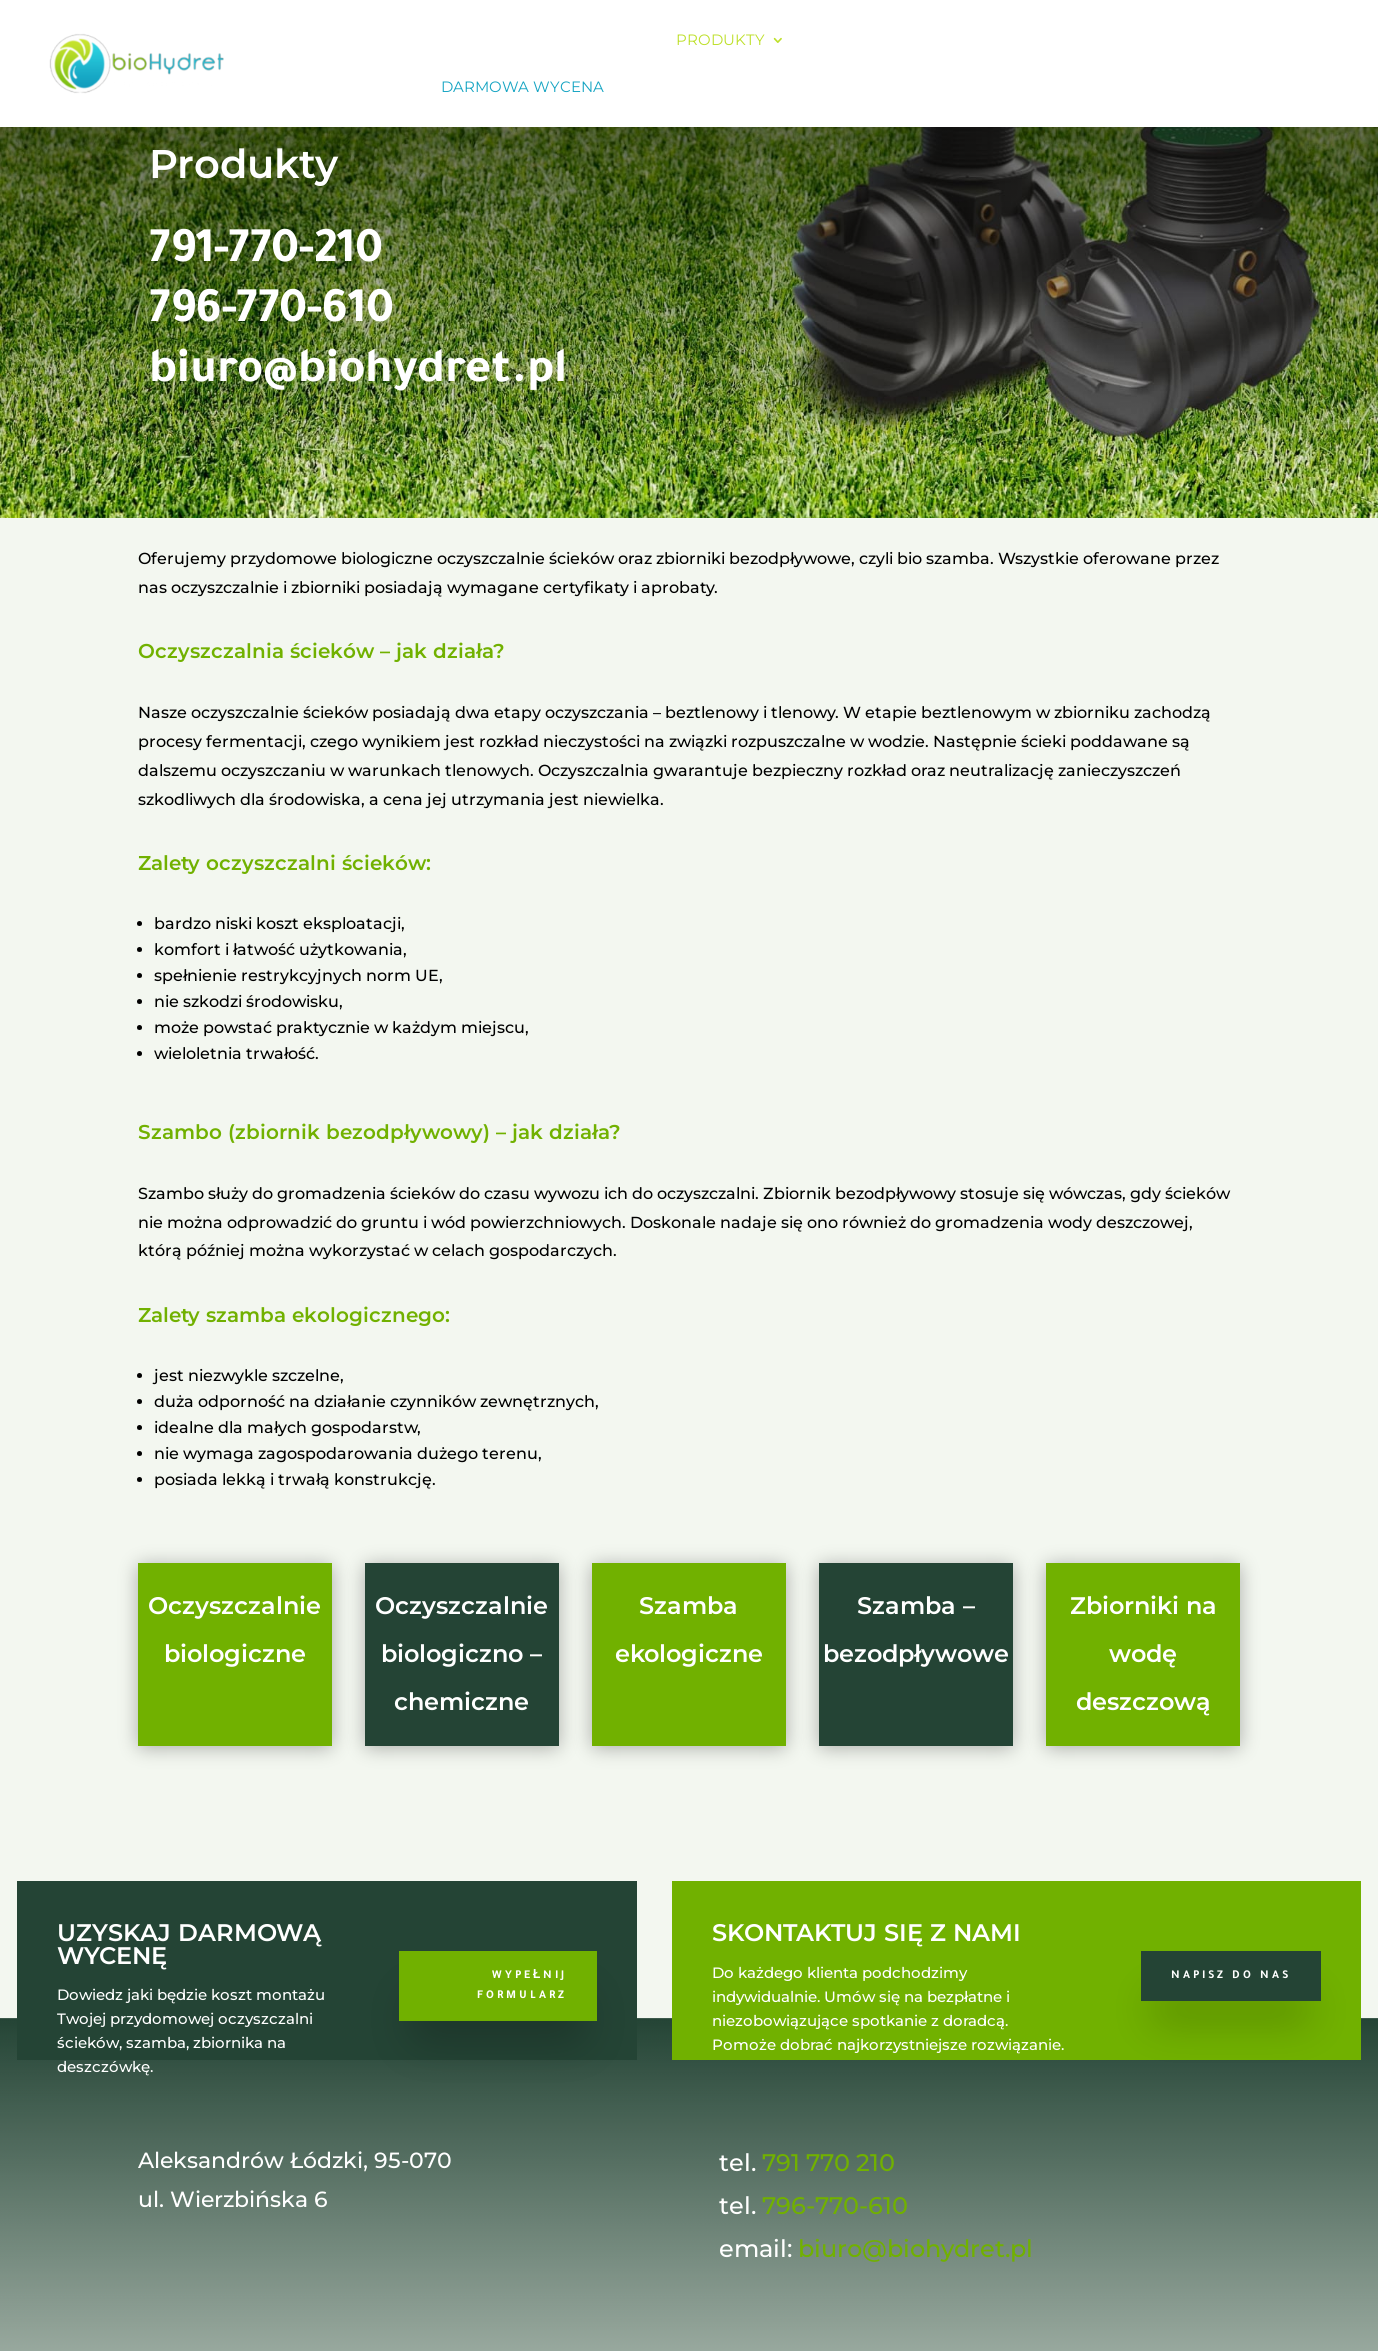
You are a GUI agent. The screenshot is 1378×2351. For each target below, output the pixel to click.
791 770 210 (828, 2162)
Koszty (841, 41)
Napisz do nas (1231, 1976)
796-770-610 (271, 314)
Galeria (1065, 41)
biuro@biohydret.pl (358, 374)
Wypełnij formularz (522, 1986)
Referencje (951, 41)
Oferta (598, 41)
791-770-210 (266, 254)
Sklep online (357, 88)
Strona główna (371, 41)
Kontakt (1163, 41)
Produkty (720, 41)
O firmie (505, 41)
